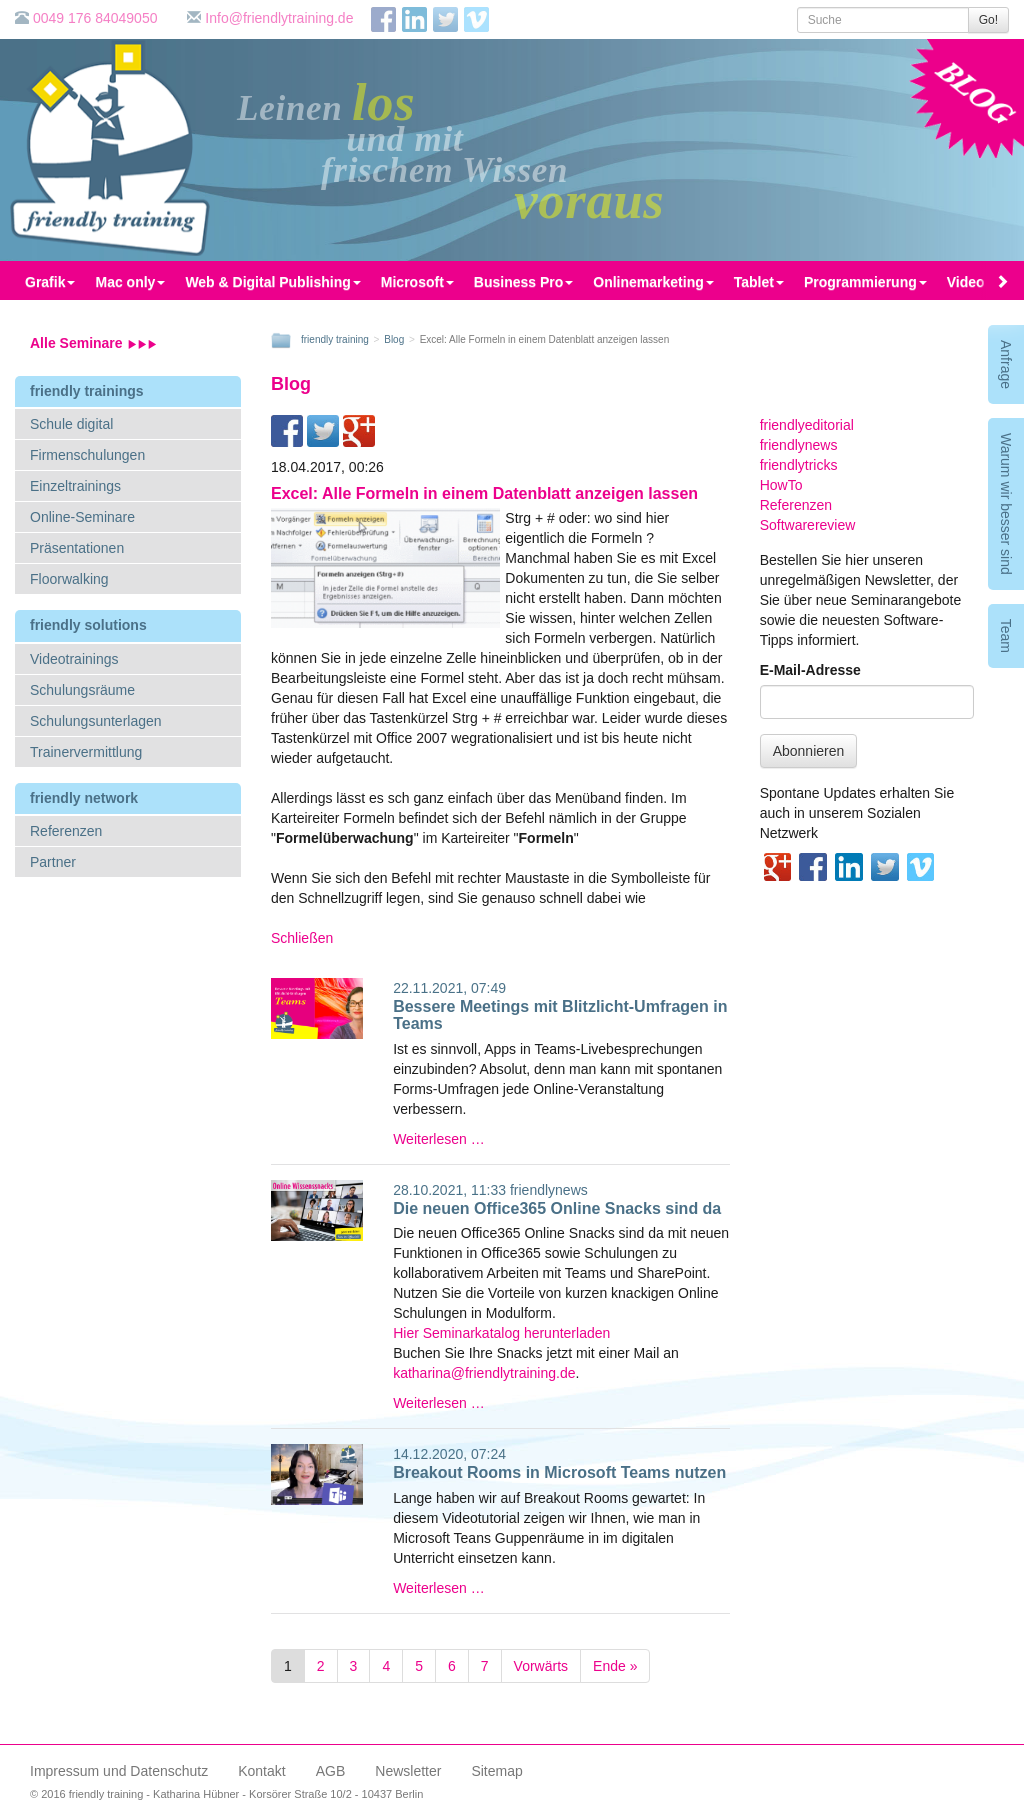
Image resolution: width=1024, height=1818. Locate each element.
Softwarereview (808, 525)
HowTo (781, 485)
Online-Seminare (82, 517)
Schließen (302, 938)
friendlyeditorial (807, 425)
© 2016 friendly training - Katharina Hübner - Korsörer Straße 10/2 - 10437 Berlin (226, 1794)
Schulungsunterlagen (96, 721)
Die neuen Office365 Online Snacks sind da (557, 1208)
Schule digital (71, 424)
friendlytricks (799, 465)
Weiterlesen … (439, 1139)
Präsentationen (77, 548)
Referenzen (66, 831)
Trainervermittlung (86, 752)
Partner (53, 862)
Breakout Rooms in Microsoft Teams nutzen (559, 1472)
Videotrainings (74, 659)
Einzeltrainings (75, 486)
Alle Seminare (93, 343)
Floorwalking (69, 579)
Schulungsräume (82, 690)
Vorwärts (541, 1666)
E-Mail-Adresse (810, 670)
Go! (988, 20)
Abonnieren (809, 751)
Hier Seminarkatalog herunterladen (501, 1333)
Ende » (615, 1666)
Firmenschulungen (87, 455)
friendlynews (549, 1190)
